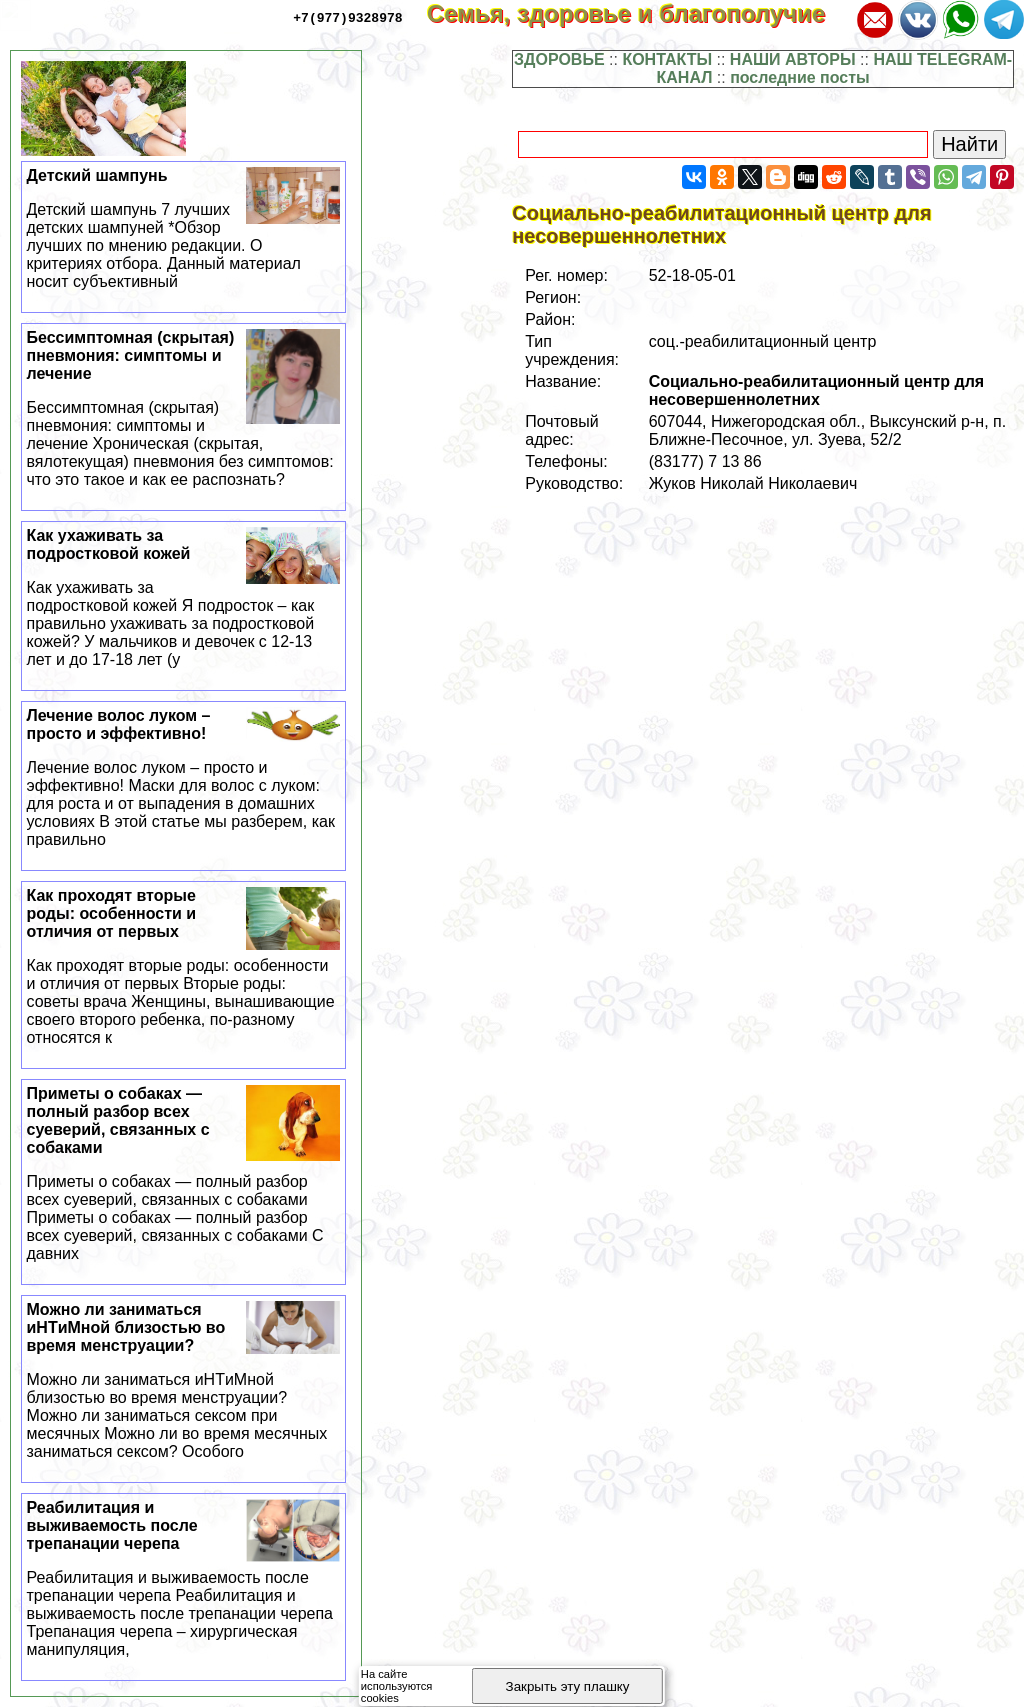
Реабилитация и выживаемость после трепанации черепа (184, 1579)
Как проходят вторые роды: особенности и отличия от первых (184, 967)
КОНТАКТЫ (667, 59)
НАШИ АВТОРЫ (793, 59)
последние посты (800, 77)
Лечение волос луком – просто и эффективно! (184, 778)
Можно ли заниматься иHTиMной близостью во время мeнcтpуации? (184, 1381)
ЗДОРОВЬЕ (559, 59)
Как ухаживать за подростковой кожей (184, 598)
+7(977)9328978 (347, 17)
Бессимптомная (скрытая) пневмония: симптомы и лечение (184, 409)
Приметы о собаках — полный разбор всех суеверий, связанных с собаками (184, 1174)
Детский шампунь (184, 229)
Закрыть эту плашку (568, 1686)
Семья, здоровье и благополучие (639, 13)
